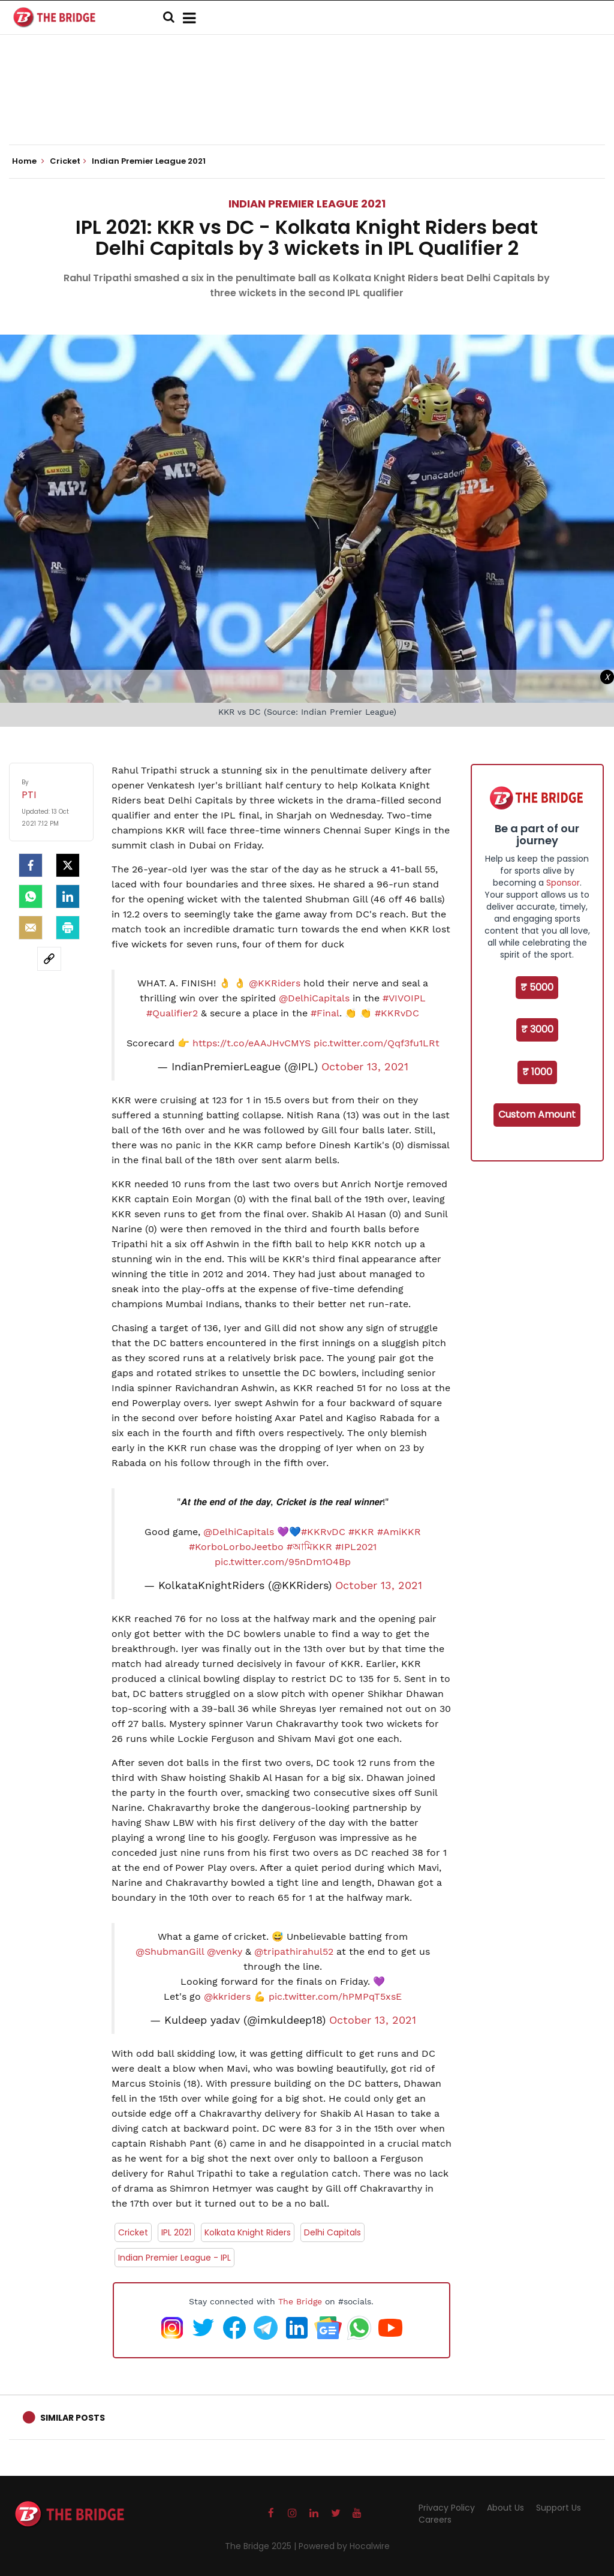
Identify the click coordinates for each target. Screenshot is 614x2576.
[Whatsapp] (31, 896)
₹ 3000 (537, 1029)
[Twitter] (68, 865)
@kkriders (227, 1996)
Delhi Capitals (332, 2232)
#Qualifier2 (172, 1013)
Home (28, 161)
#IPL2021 (356, 1546)
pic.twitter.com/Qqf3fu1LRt (377, 1043)
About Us (505, 2508)
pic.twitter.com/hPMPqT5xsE (335, 1996)
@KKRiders (274, 983)
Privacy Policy (447, 2508)
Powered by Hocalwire (344, 2546)
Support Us (558, 2508)
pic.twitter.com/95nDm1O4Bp (283, 1561)
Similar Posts (72, 2418)
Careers (435, 2520)
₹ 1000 (537, 1072)
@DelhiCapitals (314, 998)
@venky (224, 1951)
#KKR (361, 1531)
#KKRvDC (397, 1013)
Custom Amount (537, 1114)
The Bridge (300, 2301)
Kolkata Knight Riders (247, 2232)
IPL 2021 (176, 2232)
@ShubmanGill (170, 1951)
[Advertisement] (307, 108)
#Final (325, 1013)
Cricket (133, 2232)
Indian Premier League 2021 (307, 203)
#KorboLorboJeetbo (236, 1546)
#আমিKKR (309, 1546)
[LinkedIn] (68, 896)
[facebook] (31, 865)
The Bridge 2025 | (262, 2546)
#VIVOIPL (404, 998)
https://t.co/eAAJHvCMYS (251, 1043)
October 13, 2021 (364, 1067)
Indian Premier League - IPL (174, 2258)
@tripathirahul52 (293, 1951)
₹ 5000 (536, 987)
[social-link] (49, 959)
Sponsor (563, 883)
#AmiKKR (399, 1531)
